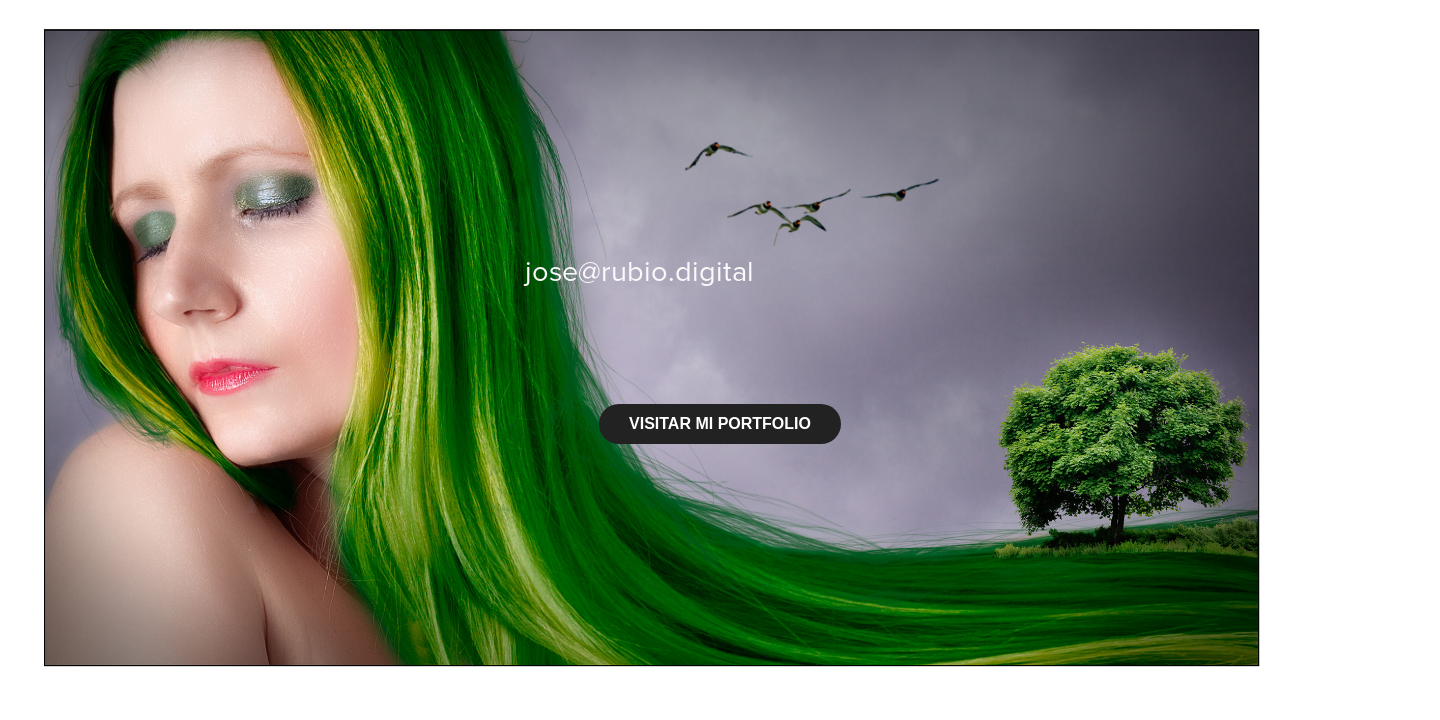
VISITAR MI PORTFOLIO (720, 423)
